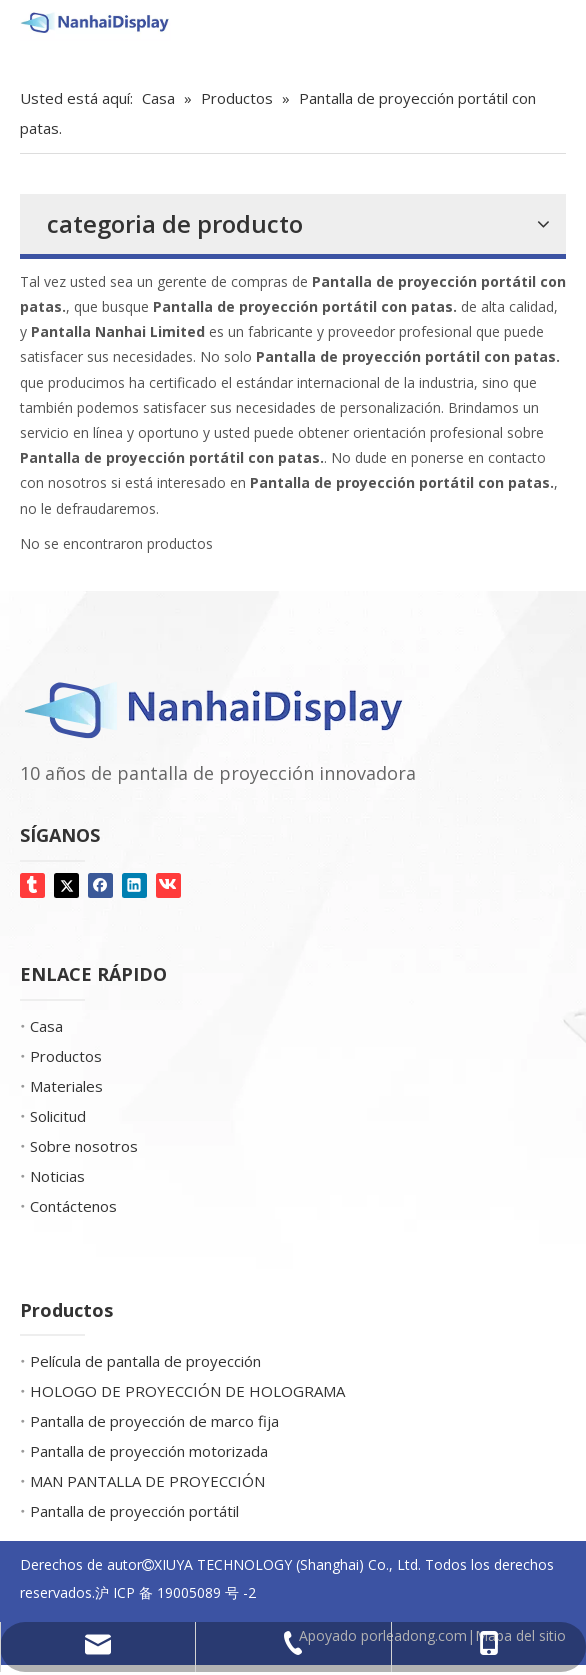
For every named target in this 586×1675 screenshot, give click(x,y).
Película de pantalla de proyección (145, 1361)
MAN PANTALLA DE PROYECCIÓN (147, 1481)
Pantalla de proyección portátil (134, 1511)
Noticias (57, 1176)
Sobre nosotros (84, 1146)
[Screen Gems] (39, 60)
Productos (66, 1056)
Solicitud (58, 1116)
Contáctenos (73, 1206)
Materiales (66, 1086)
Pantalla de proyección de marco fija (154, 1421)
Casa (46, 1026)
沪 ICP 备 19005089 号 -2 (175, 1592)
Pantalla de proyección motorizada (149, 1451)
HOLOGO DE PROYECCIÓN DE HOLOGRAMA (187, 1391)
